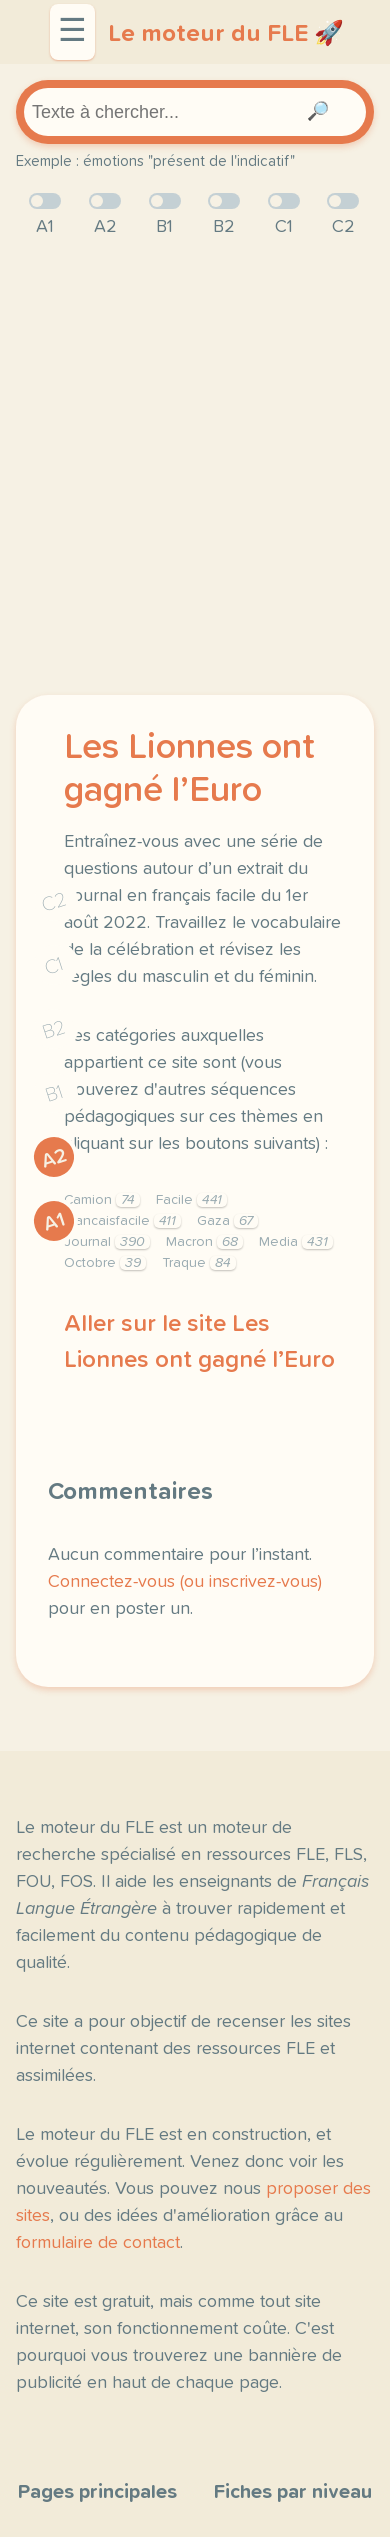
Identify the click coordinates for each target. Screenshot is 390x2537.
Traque (199, 1263)
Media (296, 1242)
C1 (54, 965)
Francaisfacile (122, 1221)
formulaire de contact (98, 2243)
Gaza (227, 1221)
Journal (107, 1242)
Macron (204, 1242)
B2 (54, 1029)
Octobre (105, 1263)
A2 (54, 1157)
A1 (54, 1222)
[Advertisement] (195, 468)
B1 (54, 1093)
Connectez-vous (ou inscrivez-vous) (185, 1582)
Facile (191, 1200)
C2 (54, 901)
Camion (102, 1200)
